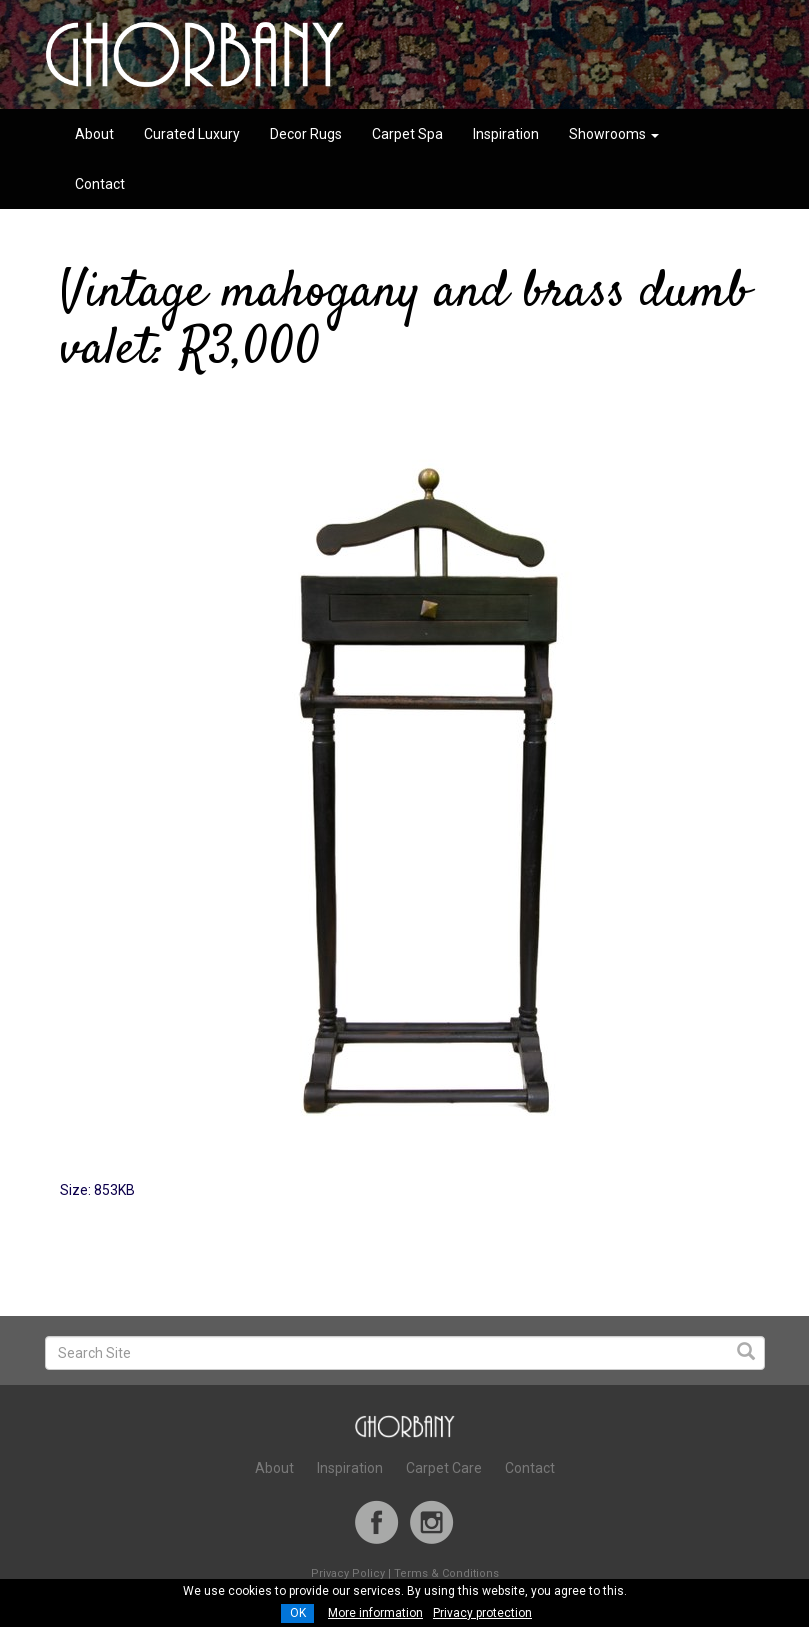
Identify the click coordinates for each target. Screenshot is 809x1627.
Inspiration (506, 134)
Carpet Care (444, 1468)
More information (375, 1613)
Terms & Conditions (446, 1573)
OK (298, 1613)
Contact (100, 184)
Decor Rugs (306, 134)
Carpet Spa (407, 134)
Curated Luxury (192, 134)
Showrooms (614, 134)
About (94, 134)
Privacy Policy (348, 1573)
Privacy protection (482, 1613)
